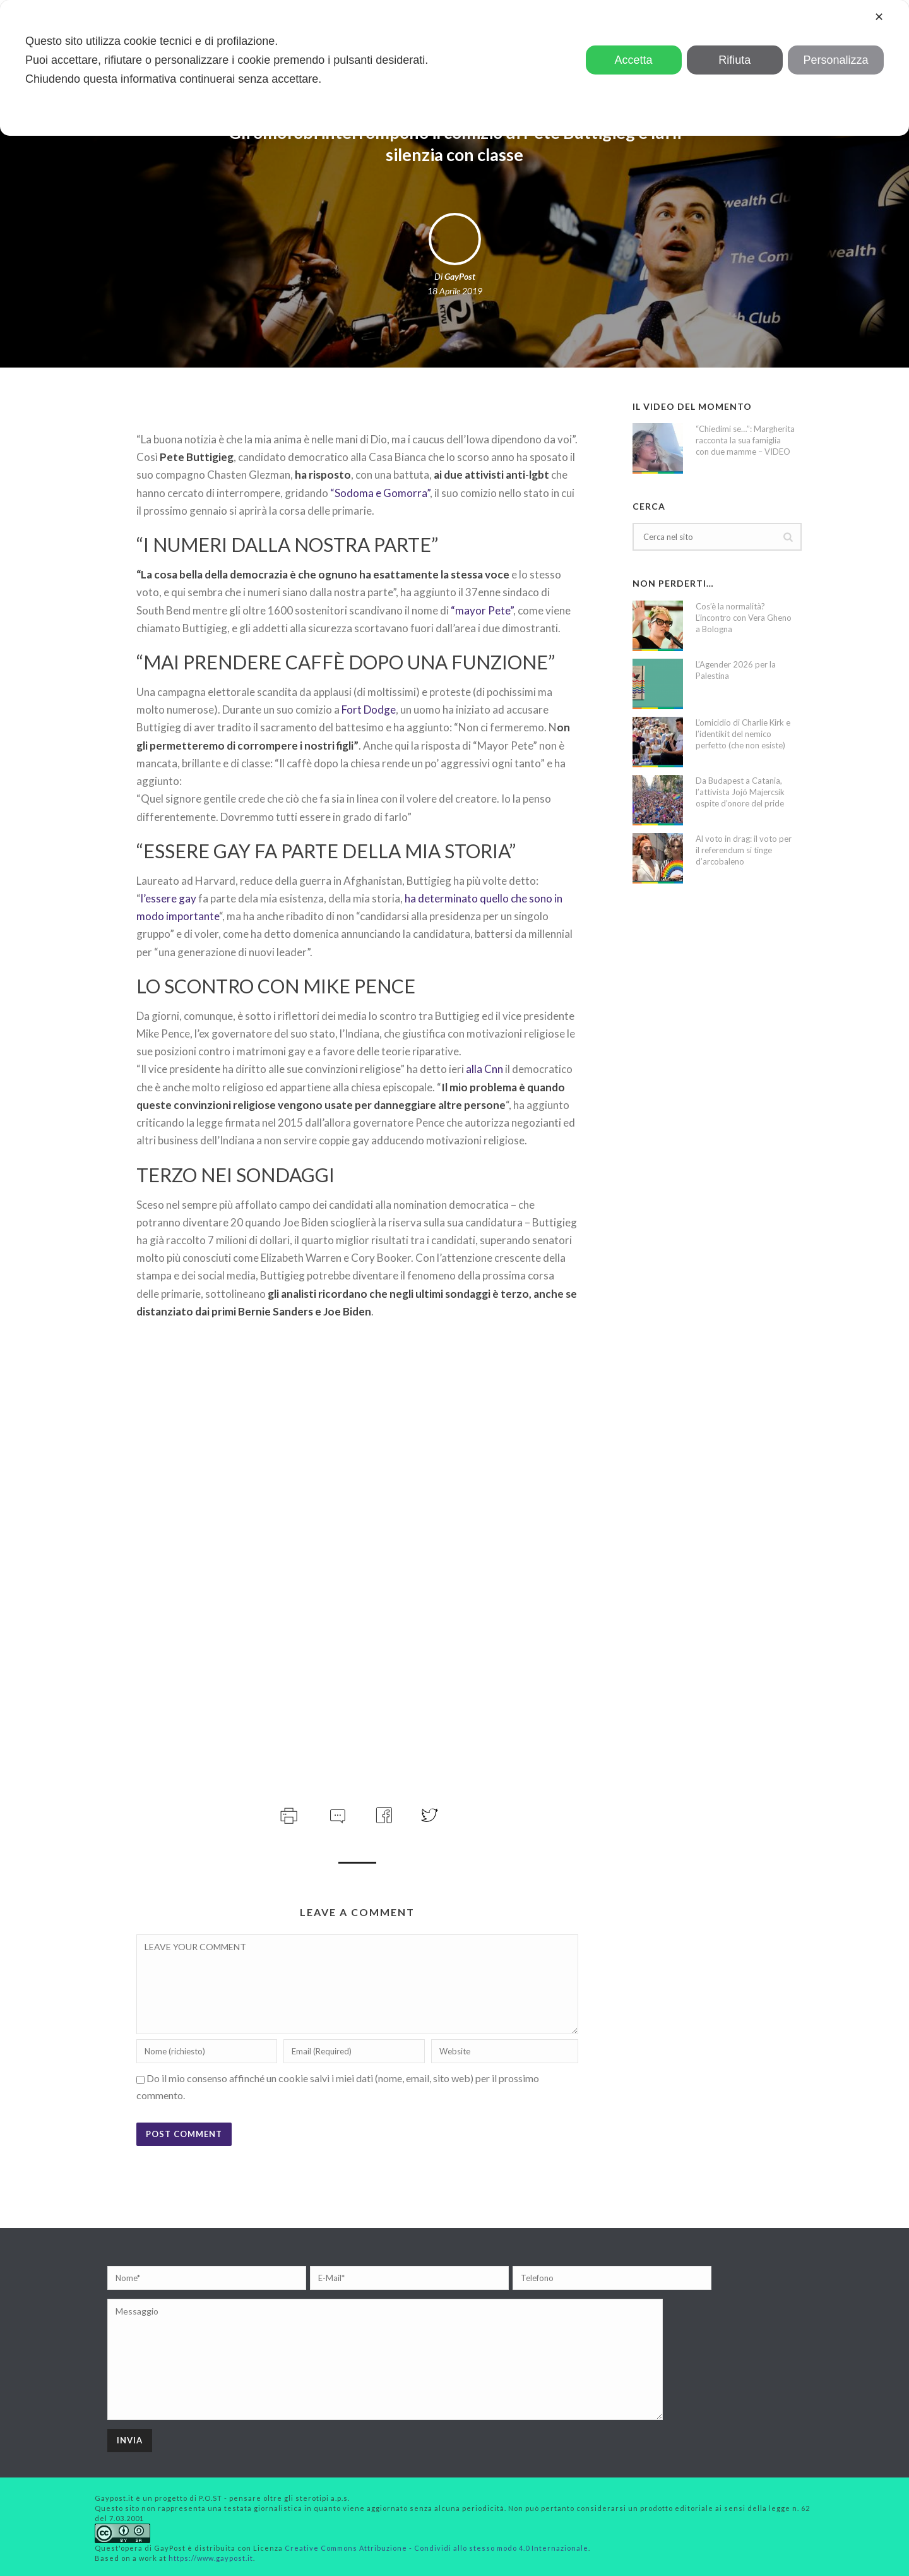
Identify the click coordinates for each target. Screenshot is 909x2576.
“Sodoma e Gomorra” (380, 493)
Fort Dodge (369, 709)
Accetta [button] (634, 60)
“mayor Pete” (481, 610)
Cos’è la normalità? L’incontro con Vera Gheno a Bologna (744, 617)
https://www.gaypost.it (211, 2558)
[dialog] (454, 68)
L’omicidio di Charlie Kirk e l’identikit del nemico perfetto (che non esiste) (743, 733)
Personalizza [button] (835, 60)
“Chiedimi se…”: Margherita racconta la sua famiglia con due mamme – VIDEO (745, 440)
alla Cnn (485, 1068)
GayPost (459, 276)
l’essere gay (168, 898)
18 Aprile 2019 (454, 290)
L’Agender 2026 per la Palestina (736, 670)
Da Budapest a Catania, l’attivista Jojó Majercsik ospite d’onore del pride (740, 792)
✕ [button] (879, 17)
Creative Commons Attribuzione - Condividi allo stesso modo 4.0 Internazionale (436, 2548)
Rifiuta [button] (734, 60)
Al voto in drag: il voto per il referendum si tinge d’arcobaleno (744, 850)
